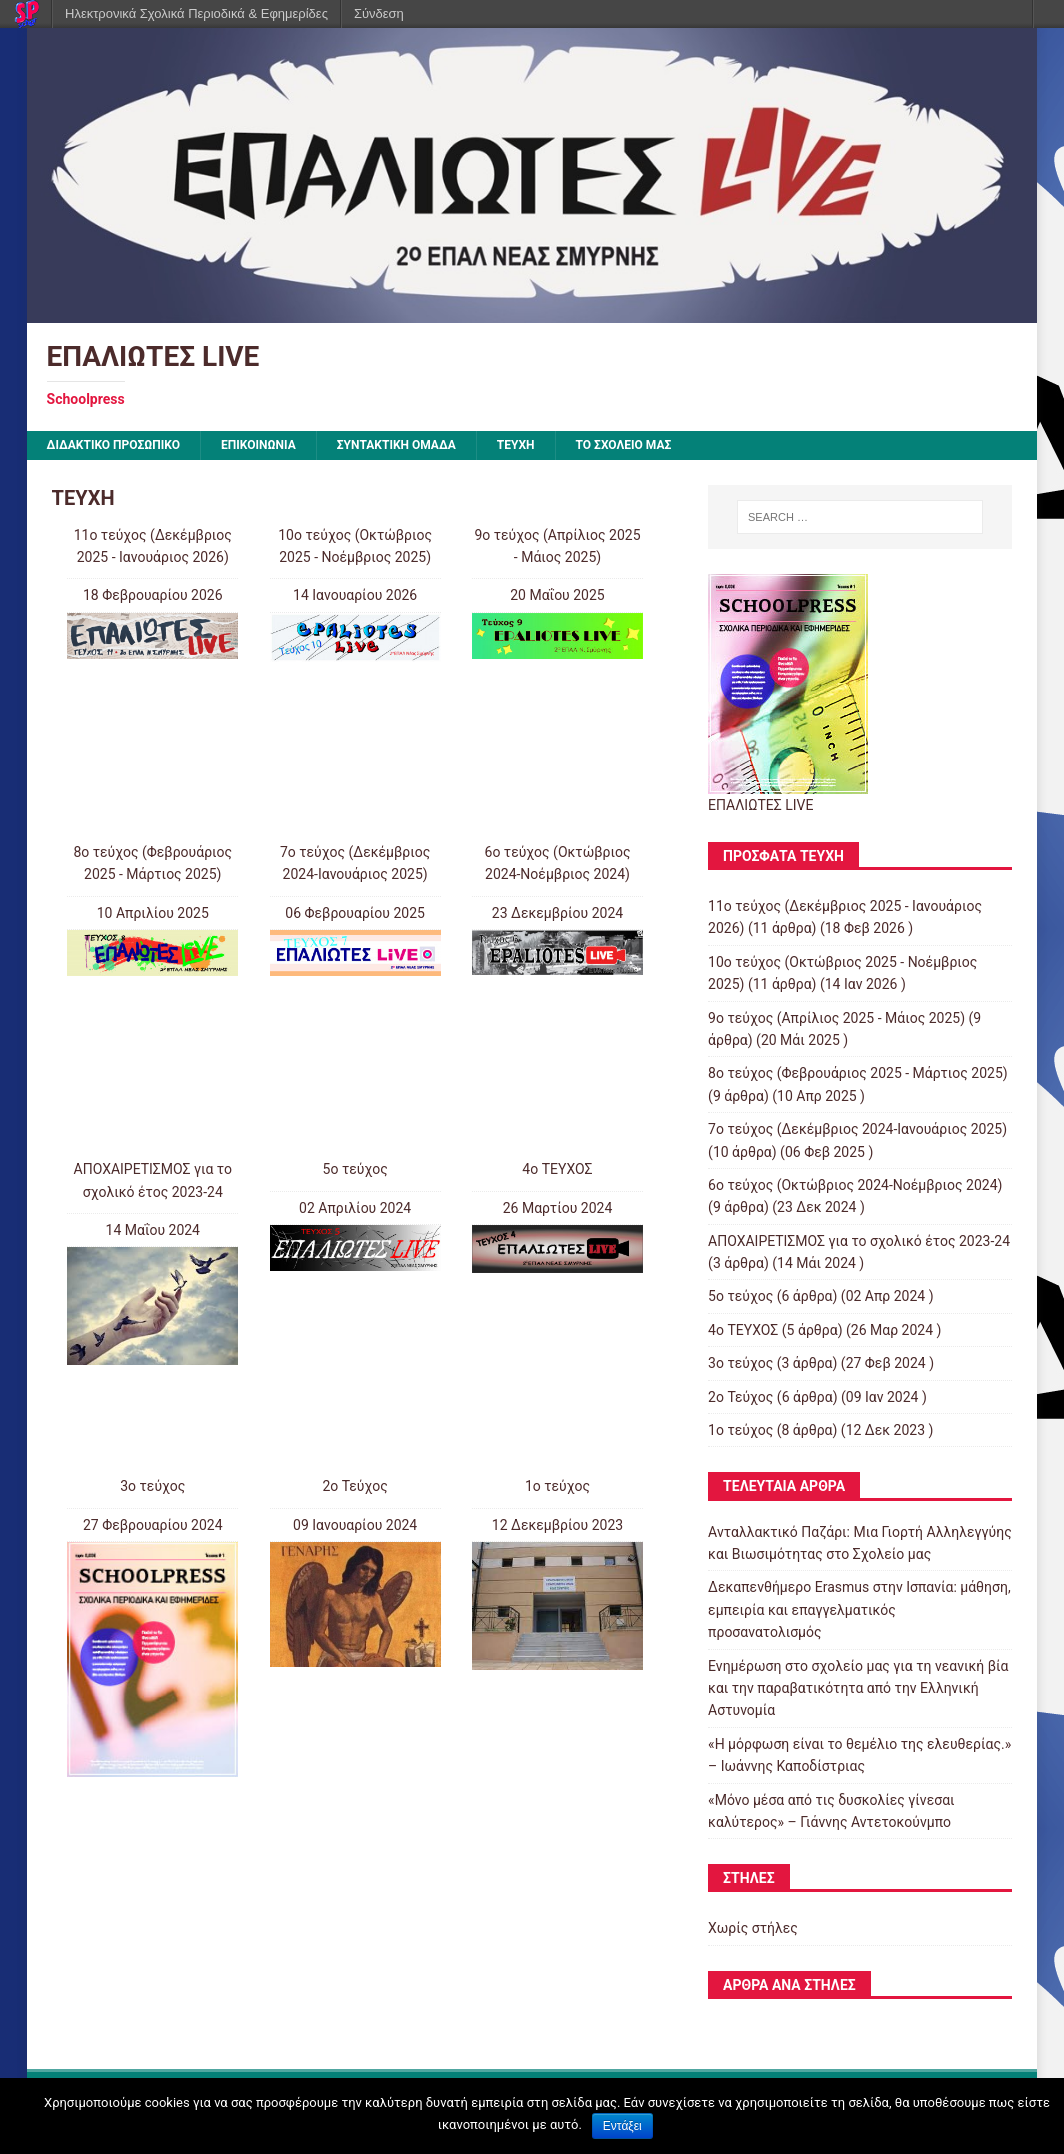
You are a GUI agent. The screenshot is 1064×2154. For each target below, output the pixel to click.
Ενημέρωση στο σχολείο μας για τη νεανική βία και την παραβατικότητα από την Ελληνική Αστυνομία (858, 1688)
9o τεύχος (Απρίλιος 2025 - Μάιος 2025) (836, 1018)
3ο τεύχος (152, 1486)
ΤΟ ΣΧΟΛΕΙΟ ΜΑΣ (624, 445)
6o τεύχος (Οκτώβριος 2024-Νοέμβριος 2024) (855, 1185)
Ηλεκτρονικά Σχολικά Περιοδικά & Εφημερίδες (196, 13)
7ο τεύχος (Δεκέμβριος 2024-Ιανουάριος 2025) (857, 1129)
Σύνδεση (379, 13)
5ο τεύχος (355, 1169)
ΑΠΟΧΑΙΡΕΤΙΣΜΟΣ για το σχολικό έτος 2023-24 (859, 1241)
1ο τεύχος (557, 1486)
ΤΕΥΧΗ (516, 445)
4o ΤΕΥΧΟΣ (557, 1169)
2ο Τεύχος (354, 1486)
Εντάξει (622, 2126)
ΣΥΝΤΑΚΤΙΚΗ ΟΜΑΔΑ (396, 445)
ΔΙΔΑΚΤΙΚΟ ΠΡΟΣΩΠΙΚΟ (114, 445)
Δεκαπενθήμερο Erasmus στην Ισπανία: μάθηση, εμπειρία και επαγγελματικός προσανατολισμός (859, 1609)
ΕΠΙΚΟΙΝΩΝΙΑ (258, 445)
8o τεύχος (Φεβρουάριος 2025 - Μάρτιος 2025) (858, 1073)
